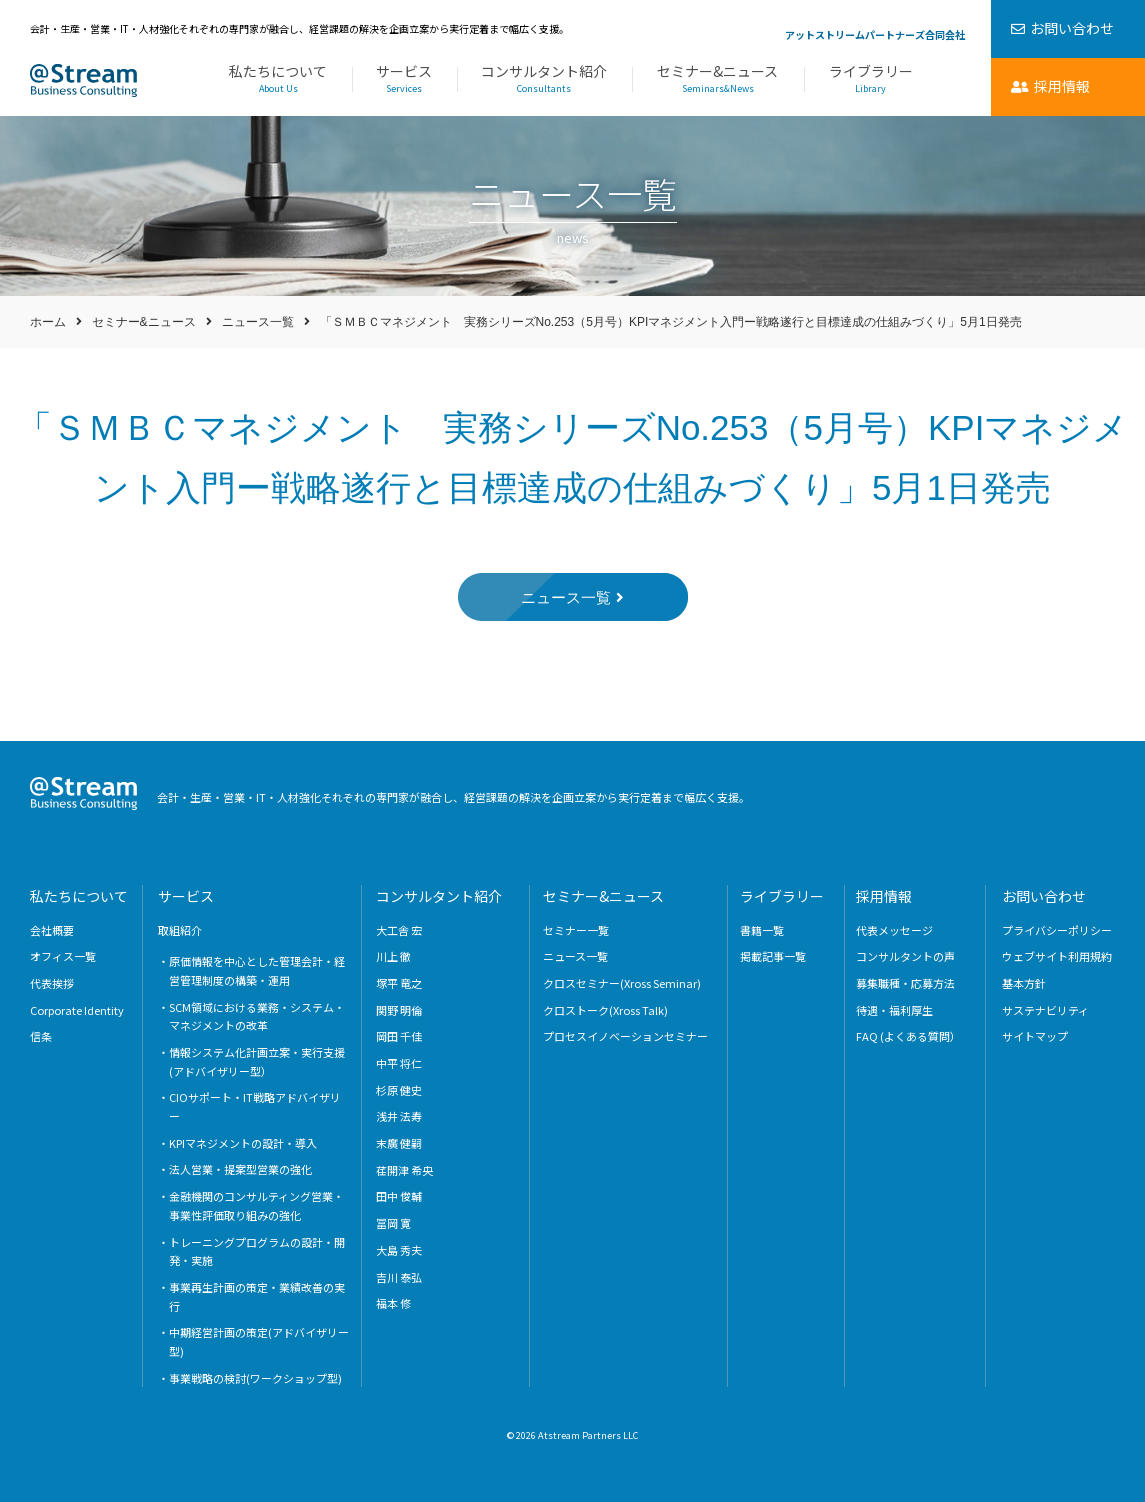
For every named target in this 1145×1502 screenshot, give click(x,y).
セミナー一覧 (576, 930)
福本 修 (393, 1303)
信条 (41, 1036)
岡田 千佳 (399, 1036)
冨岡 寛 (393, 1223)
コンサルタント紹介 (544, 79)
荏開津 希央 (404, 1170)
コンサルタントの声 (905, 956)
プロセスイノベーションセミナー (625, 1036)
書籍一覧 (762, 930)
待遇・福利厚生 (894, 1010)
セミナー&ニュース (718, 79)
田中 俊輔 (399, 1196)
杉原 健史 (399, 1090)
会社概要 (52, 930)
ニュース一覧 (258, 322)
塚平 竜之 (399, 983)
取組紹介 (180, 930)
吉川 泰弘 (399, 1277)
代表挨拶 (52, 983)
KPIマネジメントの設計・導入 (243, 1143)
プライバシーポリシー (1057, 930)
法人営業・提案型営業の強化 (240, 1169)
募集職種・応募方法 (905, 983)
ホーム (48, 322)
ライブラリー (871, 79)
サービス (404, 79)
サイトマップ (1035, 1036)
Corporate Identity (77, 1010)
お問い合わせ (1044, 896)
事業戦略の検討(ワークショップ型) (255, 1378)
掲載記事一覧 (773, 956)
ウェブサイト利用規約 (1057, 956)
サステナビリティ (1045, 1010)
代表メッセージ (894, 930)
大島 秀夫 (399, 1250)
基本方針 (1024, 983)
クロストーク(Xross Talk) (605, 1010)
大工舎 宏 (399, 930)
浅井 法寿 (399, 1116)
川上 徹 (393, 956)
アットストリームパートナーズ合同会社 (875, 34)
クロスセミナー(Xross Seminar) (622, 983)
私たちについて (278, 79)
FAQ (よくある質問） (908, 1036)
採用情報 (884, 896)
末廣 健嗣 (399, 1143)
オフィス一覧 (63, 956)
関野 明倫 (399, 1010)
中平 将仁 (399, 1063)
